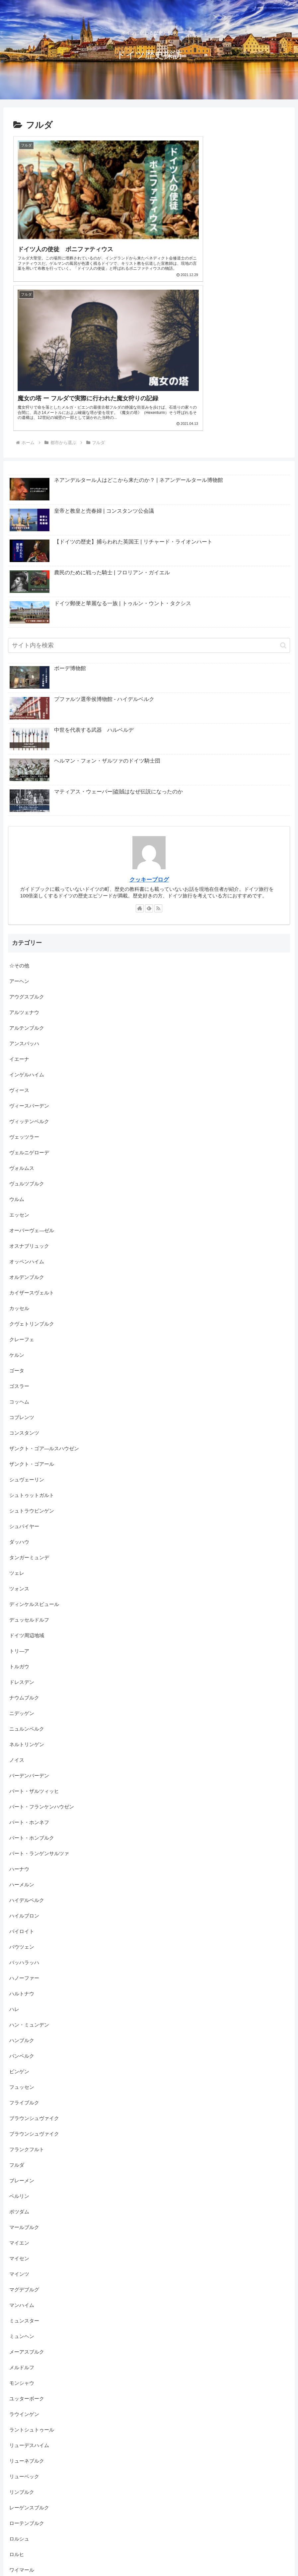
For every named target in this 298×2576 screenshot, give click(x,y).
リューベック (24, 2311)
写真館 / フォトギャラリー (38, 2467)
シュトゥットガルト (31, 1330)
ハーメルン (21, 1719)
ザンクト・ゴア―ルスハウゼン (44, 1283)
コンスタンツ (24, 1268)
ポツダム (19, 2046)
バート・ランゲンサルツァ (39, 1688)
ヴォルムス (21, 1003)
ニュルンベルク (26, 1564)
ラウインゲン (24, 2249)
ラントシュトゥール (31, 2264)
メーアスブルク (26, 2187)
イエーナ (19, 894)
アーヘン (19, 816)
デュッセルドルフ (29, 1455)
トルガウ (19, 1501)
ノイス (16, 1595)
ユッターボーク (26, 2233)
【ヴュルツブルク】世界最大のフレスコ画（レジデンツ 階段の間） (106, 2555)
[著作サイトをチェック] (140, 743)
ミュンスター (24, 2155)
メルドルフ (21, 2202)
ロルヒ (16, 2389)
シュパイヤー (24, 1361)
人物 (14, 2436)
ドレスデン (21, 1517)
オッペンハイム (26, 1096)
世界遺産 (19, 2420)
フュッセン (21, 1922)
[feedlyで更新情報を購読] (149, 743)
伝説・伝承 (21, 2451)
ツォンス (19, 1423)
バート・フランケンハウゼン (41, 1641)
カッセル (19, 1143)
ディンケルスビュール (34, 1439)
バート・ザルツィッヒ (34, 1626)
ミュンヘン (21, 2171)
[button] (283, 480)
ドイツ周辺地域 (26, 1470)
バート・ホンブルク (31, 1673)
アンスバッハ (24, 878)
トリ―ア (19, 1486)
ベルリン (19, 2031)
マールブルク (24, 2062)
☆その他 (19, 800)
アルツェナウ (24, 847)
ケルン (16, 1190)
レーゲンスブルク (29, 2342)
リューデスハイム (29, 2280)
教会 (14, 2498)
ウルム (16, 1034)
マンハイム (21, 2140)
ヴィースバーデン (29, 941)
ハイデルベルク (26, 1735)
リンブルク (21, 2327)
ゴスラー (19, 1221)
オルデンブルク (26, 1112)
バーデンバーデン (29, 1610)
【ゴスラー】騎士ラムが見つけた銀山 (222, 2555)
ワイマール (21, 2405)
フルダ (16, 2000)
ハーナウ (19, 1704)
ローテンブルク (26, 2358)
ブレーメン (21, 2015)
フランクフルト (26, 1984)
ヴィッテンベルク (29, 956)
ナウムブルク (24, 1532)
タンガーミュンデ (29, 1392)
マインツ (19, 2109)
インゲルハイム (26, 909)
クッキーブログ (149, 715)
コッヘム (19, 1236)
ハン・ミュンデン (29, 1859)
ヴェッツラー (24, 972)
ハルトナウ (21, 1828)
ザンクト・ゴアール (31, 1299)
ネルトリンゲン (26, 1579)
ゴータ (16, 1205)
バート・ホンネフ (29, 1657)
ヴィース (19, 925)
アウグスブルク (26, 831)
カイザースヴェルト (31, 1127)
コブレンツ (21, 1252)
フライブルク (24, 1937)
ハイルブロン (24, 1750)
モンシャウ (21, 2218)
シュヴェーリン (26, 1314)
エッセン (19, 1050)
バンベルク (21, 1891)
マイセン (19, 2093)
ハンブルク (21, 1875)
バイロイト (21, 1766)
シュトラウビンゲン (31, 1345)
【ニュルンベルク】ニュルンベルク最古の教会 (80, 2546)
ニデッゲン (21, 1548)
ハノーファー (24, 1813)
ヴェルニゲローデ (29, 987)
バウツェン (21, 1782)
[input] (149, 480)
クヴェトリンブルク (31, 1159)
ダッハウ (19, 1377)
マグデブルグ (24, 2124)
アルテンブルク (26, 863)
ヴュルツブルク (26, 1018)
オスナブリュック (29, 1081)
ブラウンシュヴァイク (36, 1953)
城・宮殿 (19, 2483)
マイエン (19, 2078)
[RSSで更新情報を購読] (158, 743)
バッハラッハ (24, 1797)
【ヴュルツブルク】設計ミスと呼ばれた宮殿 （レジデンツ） (201, 2546)
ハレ (14, 1844)
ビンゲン (19, 1906)
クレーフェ (21, 1174)
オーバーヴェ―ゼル (31, 1065)
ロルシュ (19, 2373)
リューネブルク (26, 2296)
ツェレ (16, 1408)
